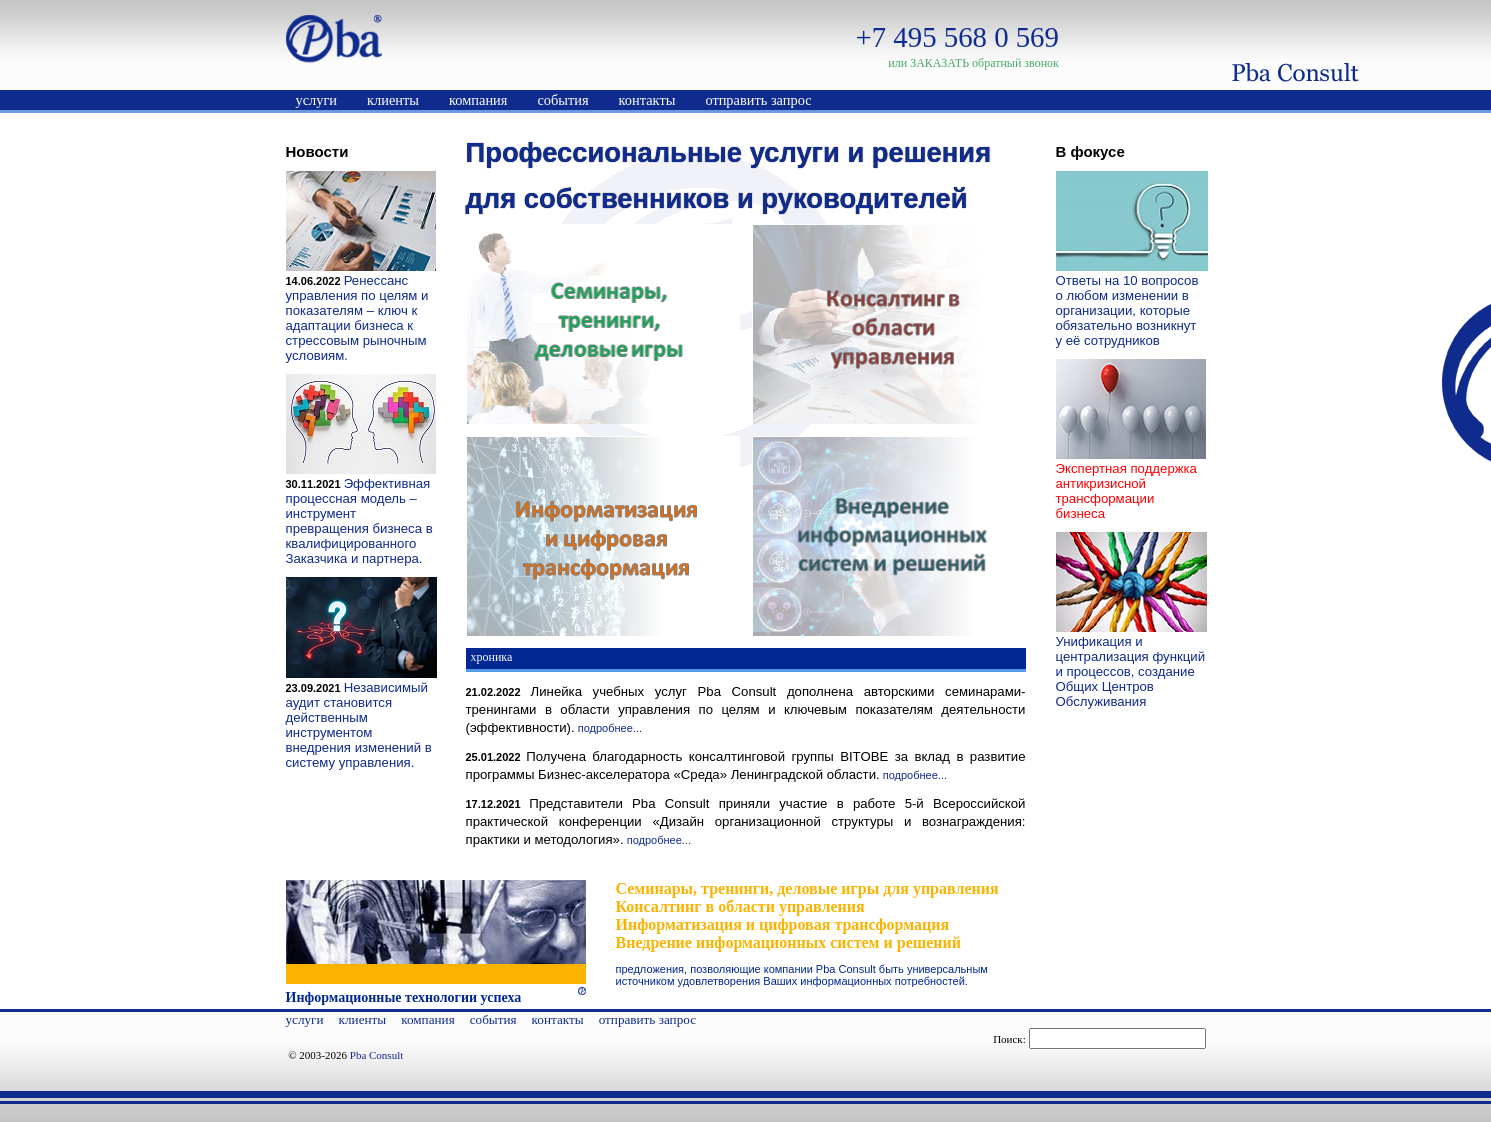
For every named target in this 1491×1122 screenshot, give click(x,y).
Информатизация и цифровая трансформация (783, 924)
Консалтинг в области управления (740, 906)
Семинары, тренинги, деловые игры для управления (807, 888)
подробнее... (610, 728)
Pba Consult (376, 1055)
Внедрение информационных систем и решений (789, 942)
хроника (492, 657)
